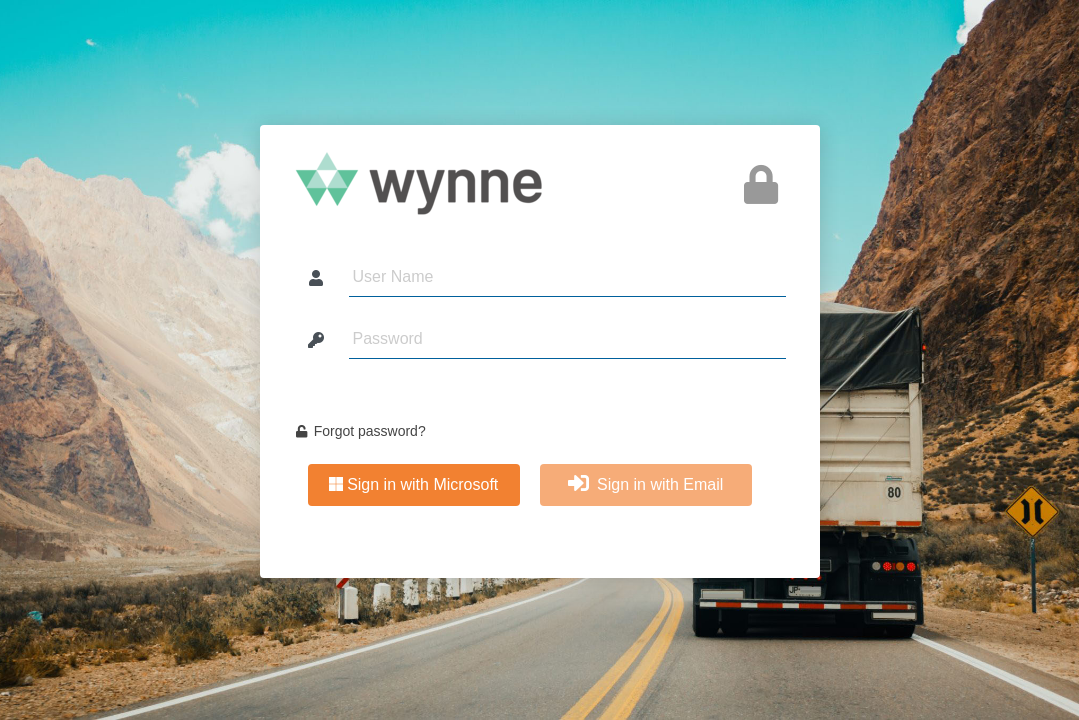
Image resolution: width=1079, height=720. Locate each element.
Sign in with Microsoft (414, 484)
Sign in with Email (646, 484)
